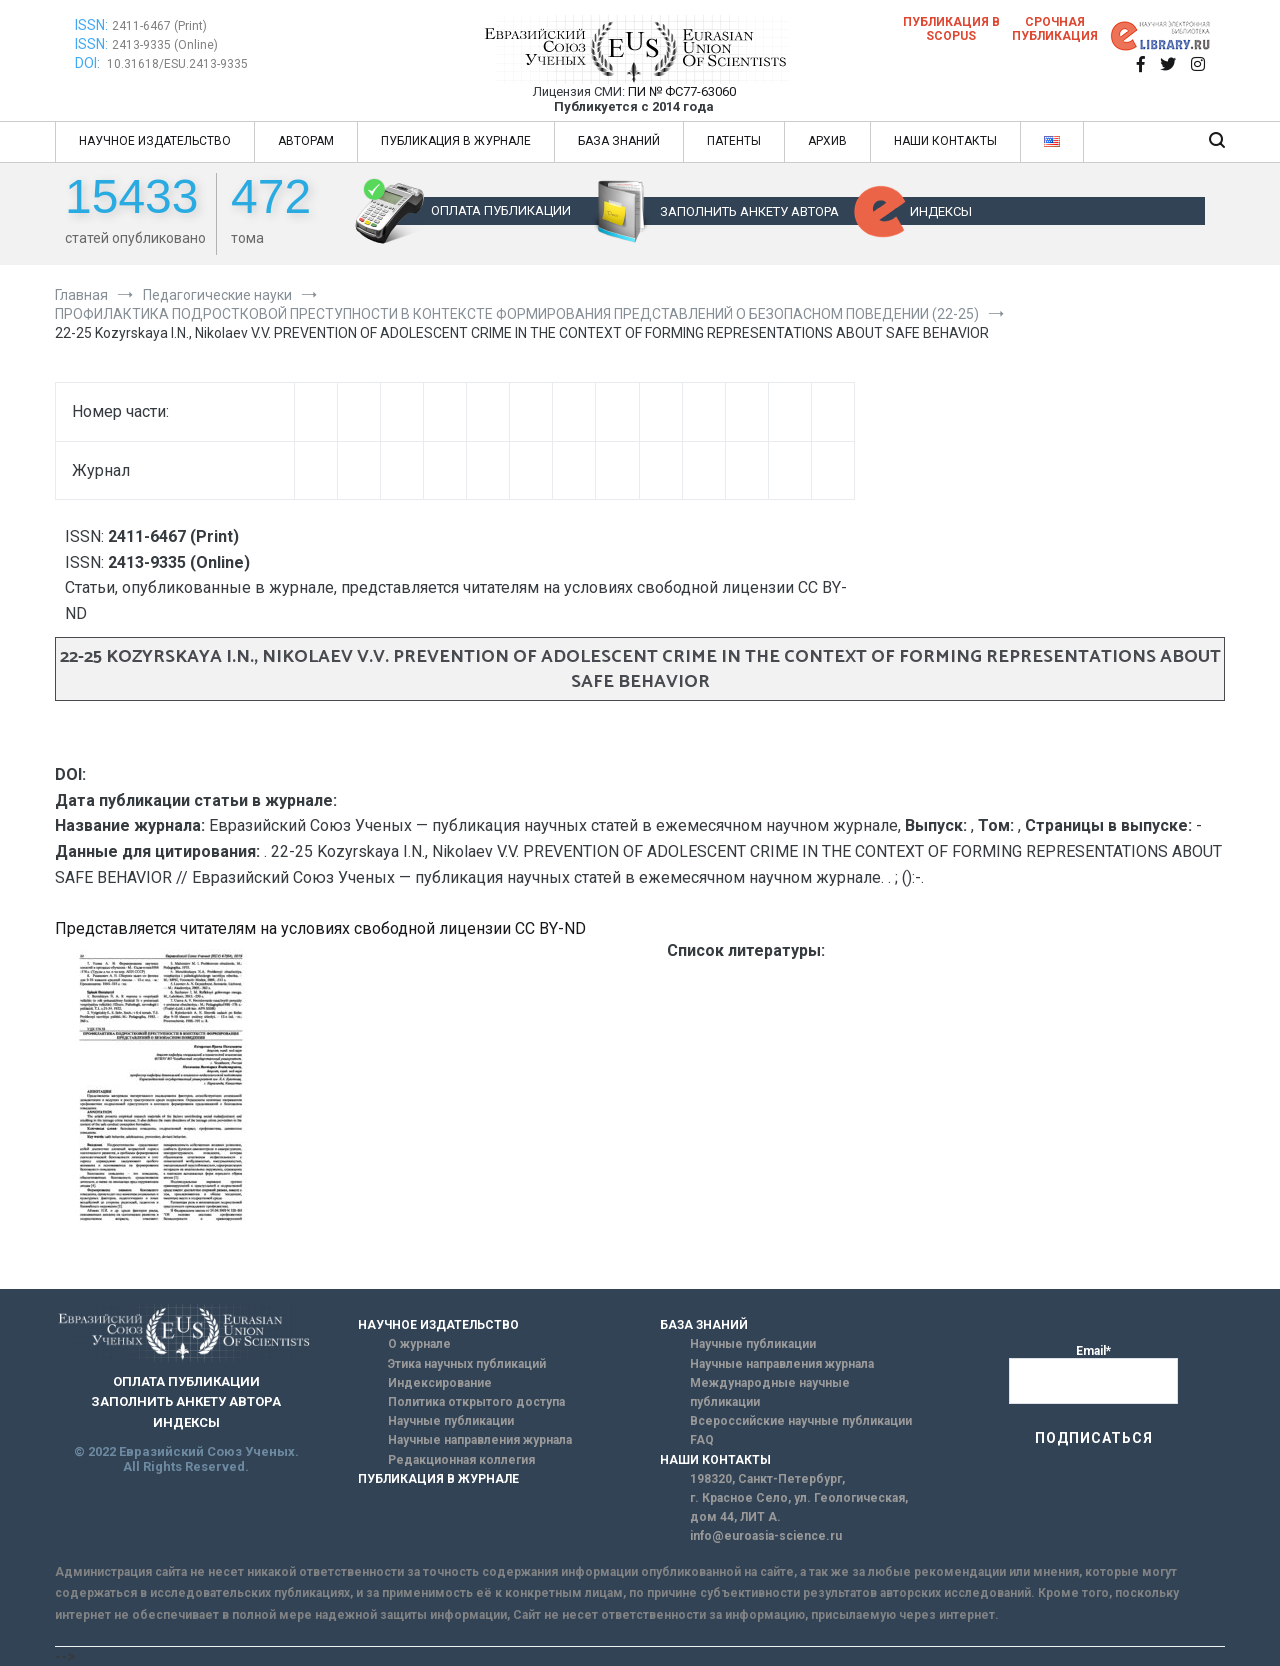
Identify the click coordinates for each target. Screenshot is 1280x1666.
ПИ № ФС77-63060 (682, 91)
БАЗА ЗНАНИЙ (619, 141)
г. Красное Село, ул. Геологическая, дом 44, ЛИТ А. (799, 1507)
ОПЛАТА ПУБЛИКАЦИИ (501, 210)
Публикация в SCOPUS (951, 29)
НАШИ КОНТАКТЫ (945, 141)
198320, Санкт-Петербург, (767, 1479)
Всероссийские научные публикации (801, 1421)
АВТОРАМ (306, 141)
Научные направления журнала (480, 1440)
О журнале (419, 1344)
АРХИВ (827, 141)
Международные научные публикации (770, 1392)
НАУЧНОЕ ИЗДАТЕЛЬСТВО (155, 141)
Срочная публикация (1055, 29)
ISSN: (91, 25)
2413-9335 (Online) (165, 45)
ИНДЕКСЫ (941, 211)
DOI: (89, 63)
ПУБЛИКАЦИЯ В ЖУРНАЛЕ (456, 141)
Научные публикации (451, 1421)
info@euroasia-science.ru (766, 1536)
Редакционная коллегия (461, 1460)
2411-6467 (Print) (159, 26)
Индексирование (440, 1383)
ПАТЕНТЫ (734, 141)
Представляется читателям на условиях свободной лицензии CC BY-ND (320, 928)
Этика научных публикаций (467, 1364)
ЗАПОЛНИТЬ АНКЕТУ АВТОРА (749, 211)
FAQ (702, 1440)
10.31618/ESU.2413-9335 (177, 64)
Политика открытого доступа (476, 1402)
